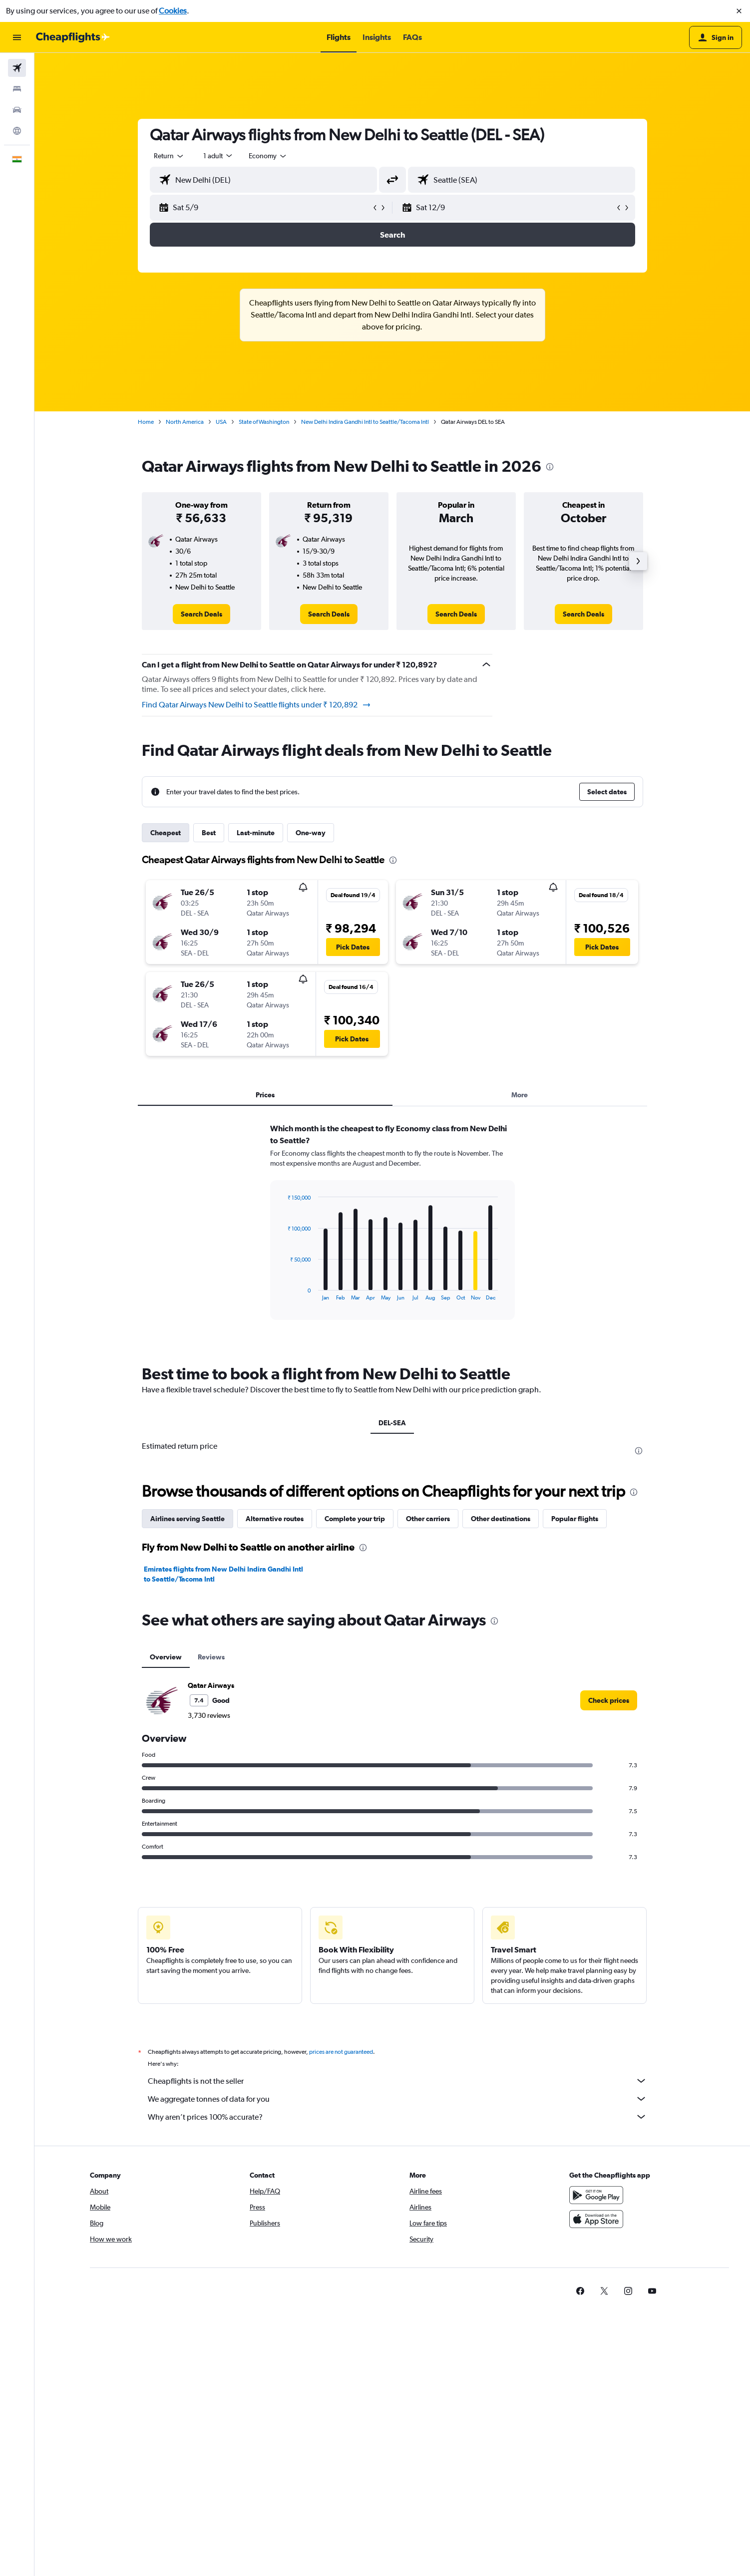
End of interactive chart (282, 1292)
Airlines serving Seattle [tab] (187, 1519)
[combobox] (169, 156)
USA (221, 421)
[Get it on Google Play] (596, 2195)
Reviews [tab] (211, 1657)
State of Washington (264, 421)
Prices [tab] (265, 1095)
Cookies (173, 10)
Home (146, 421)
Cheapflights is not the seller (397, 2081)
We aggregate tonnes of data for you (397, 2099)
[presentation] (549, 466)
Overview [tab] (166, 1657)
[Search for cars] (17, 110)
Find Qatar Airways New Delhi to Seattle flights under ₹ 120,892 (257, 705)
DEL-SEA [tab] (392, 1423)
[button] (739, 11)
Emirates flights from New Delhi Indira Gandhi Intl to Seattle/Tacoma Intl (223, 1574)
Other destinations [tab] (500, 1519)
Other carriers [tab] (428, 1519)
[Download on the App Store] (596, 2219)
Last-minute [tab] (256, 833)
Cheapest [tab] (165, 833)
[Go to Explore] (17, 131)
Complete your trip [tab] (355, 1519)
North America (185, 421)
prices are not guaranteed (341, 2051)
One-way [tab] (311, 833)
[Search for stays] (17, 89)
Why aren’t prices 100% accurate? (397, 2117)
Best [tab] (209, 833)
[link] (201, 614)
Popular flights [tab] (574, 1519)
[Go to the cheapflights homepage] (73, 37)
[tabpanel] (392, 1231)
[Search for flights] (17, 68)
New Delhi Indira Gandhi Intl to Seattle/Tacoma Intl (365, 421)
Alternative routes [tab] (275, 1519)
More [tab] (519, 1095)
